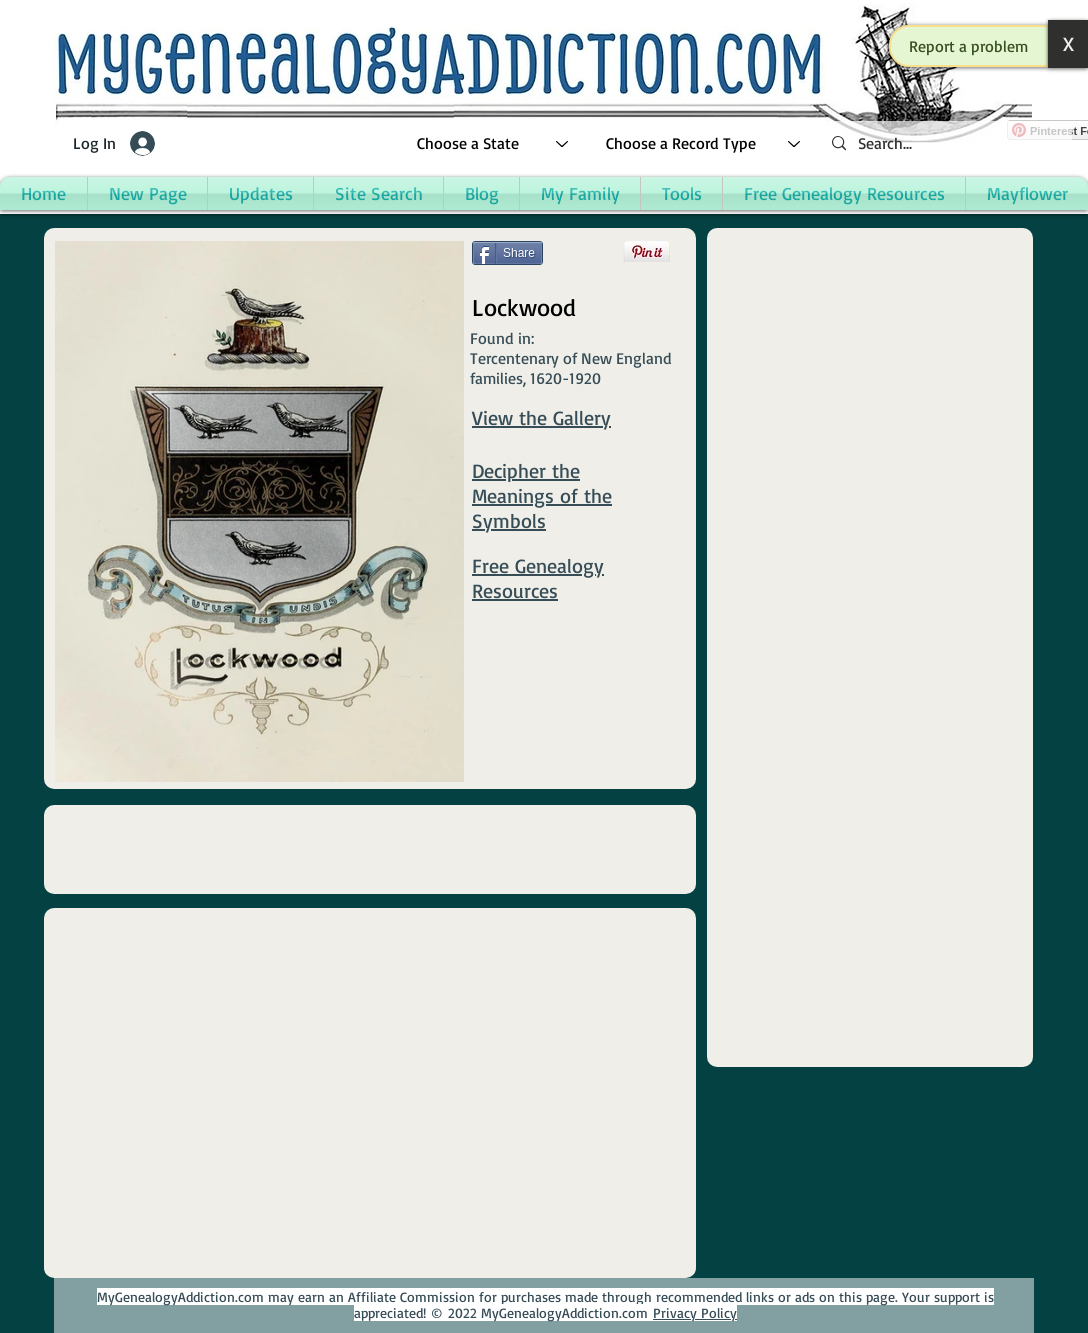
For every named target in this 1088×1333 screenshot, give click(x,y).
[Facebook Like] (510, 282)
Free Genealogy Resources (538, 578)
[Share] (507, 253)
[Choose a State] (493, 143)
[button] (969, 46)
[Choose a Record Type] (704, 143)
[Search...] (944, 143)
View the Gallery (541, 417)
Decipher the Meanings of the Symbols (542, 495)
